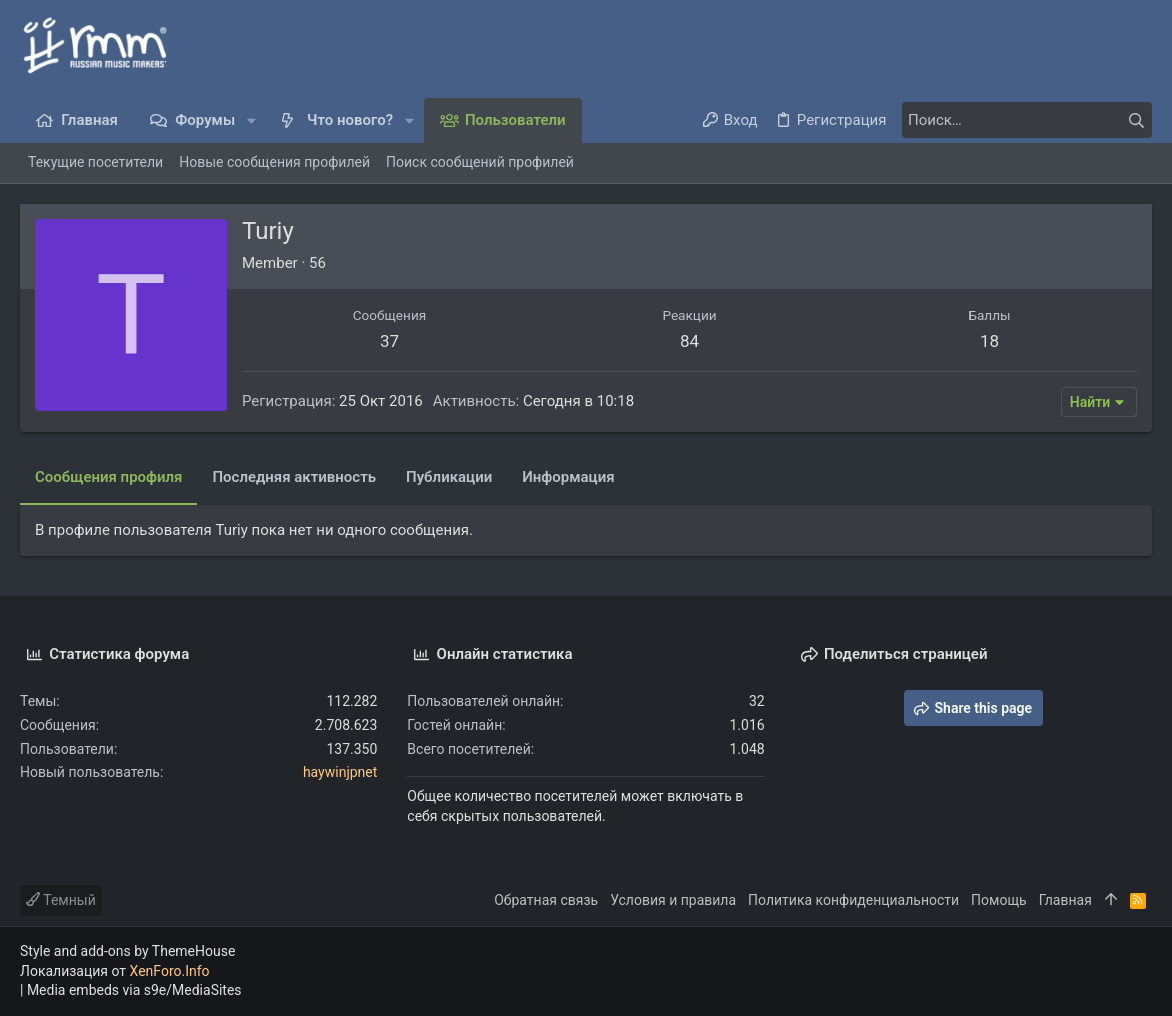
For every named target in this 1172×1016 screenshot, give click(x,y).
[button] (251, 120)
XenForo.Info (170, 971)
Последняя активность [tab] (294, 477)
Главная (1065, 900)
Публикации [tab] (449, 477)
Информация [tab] (568, 477)
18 (989, 341)
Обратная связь (546, 900)
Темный (61, 900)
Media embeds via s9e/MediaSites (134, 990)
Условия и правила (673, 900)
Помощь (999, 900)
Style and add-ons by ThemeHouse (127, 951)
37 (389, 341)
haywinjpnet (340, 772)
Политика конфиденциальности (853, 900)
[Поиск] (1027, 120)
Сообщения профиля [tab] (108, 477)
